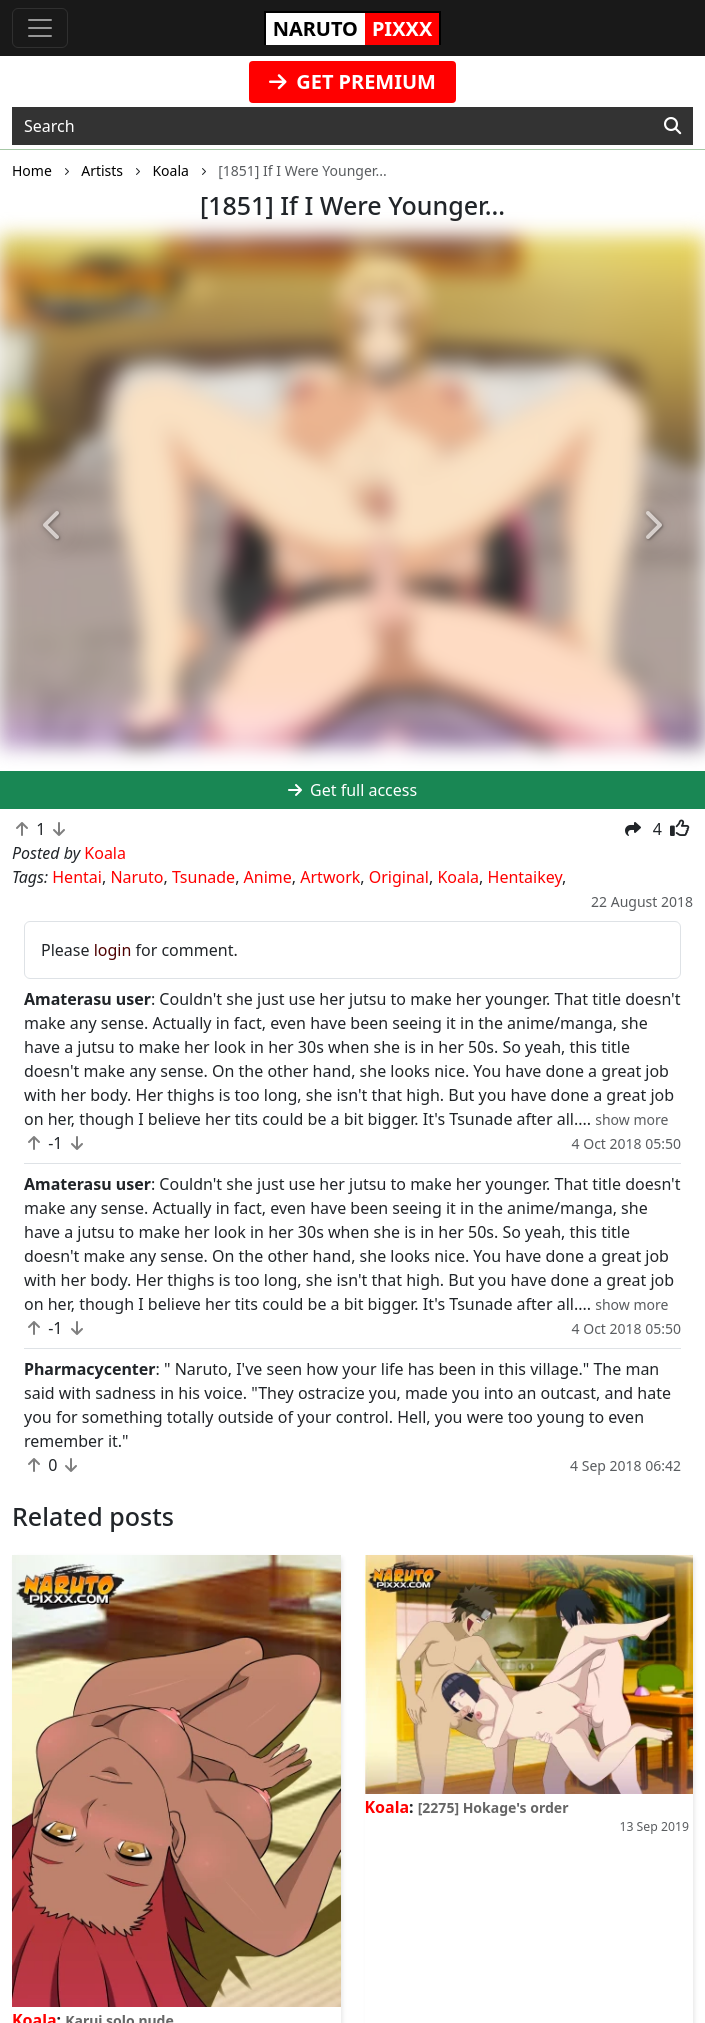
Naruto (136, 877)
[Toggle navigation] (40, 28)
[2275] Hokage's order (493, 1807)
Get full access (352, 790)
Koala (458, 877)
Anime (268, 877)
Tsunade (203, 877)
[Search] (672, 126)
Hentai (77, 877)
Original (399, 877)
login (113, 950)
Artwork (330, 877)
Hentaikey (525, 877)
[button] (53, 527)
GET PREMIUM (352, 81)
